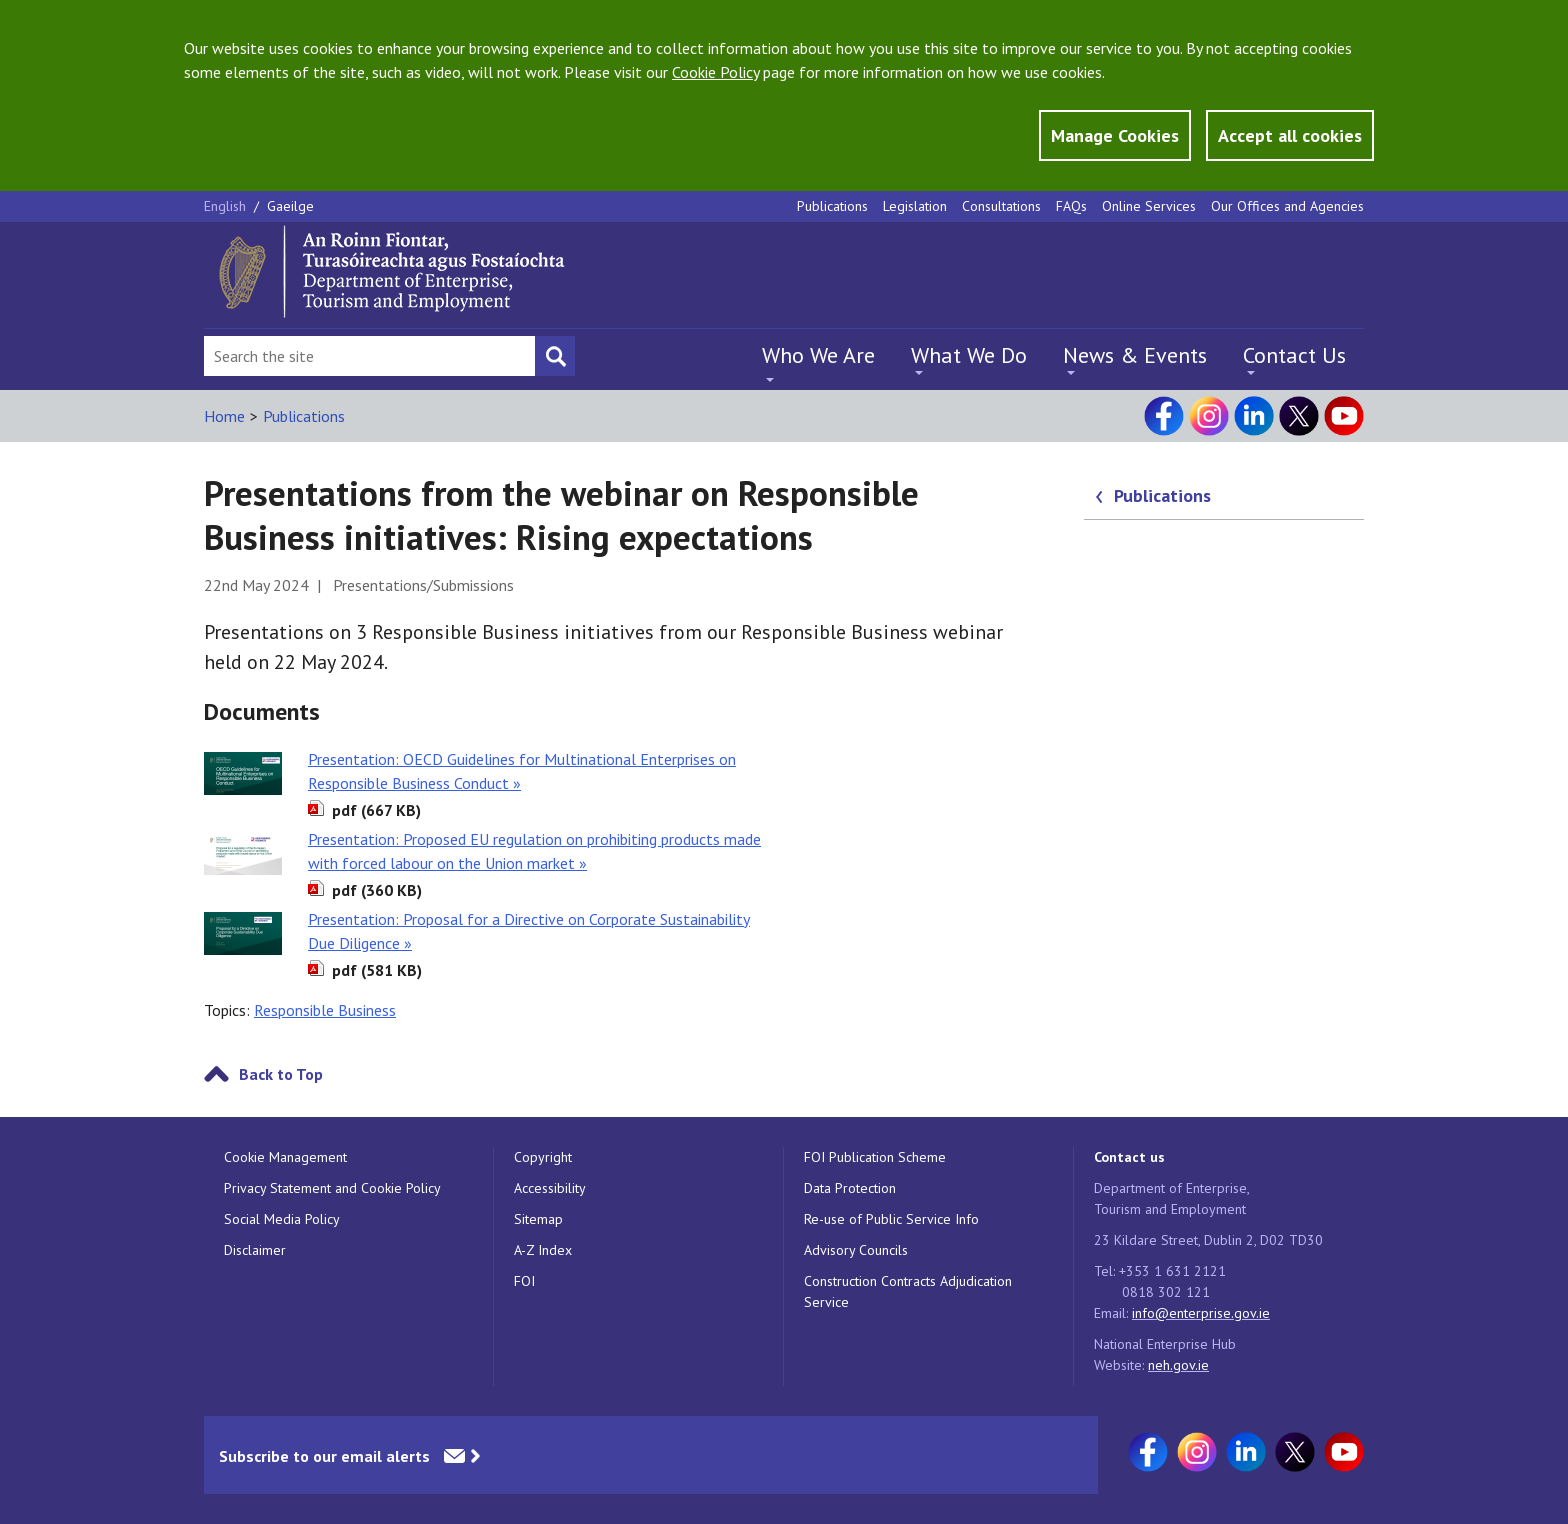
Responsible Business (325, 1010)
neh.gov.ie (1178, 1365)
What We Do (969, 355)
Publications (832, 206)
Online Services (1149, 206)
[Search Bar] (369, 356)
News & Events (1135, 355)
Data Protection (850, 1188)
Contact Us (1294, 355)
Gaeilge (290, 206)
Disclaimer (255, 1250)
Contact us (1129, 1157)
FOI (524, 1281)
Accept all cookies (1290, 135)
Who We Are (818, 355)
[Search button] (555, 356)
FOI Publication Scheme (875, 1157)
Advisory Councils (856, 1250)
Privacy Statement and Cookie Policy (332, 1188)
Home (224, 416)
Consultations (1001, 206)
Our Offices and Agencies (1287, 206)
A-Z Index (543, 1250)
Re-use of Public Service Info (891, 1219)
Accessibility (550, 1188)
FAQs (1071, 206)
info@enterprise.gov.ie (1201, 1313)
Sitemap (538, 1219)
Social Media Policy (282, 1219)
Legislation (915, 206)
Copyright (543, 1157)
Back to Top (281, 1074)
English (227, 206)
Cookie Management (285, 1157)
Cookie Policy (715, 72)
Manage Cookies (1115, 135)
